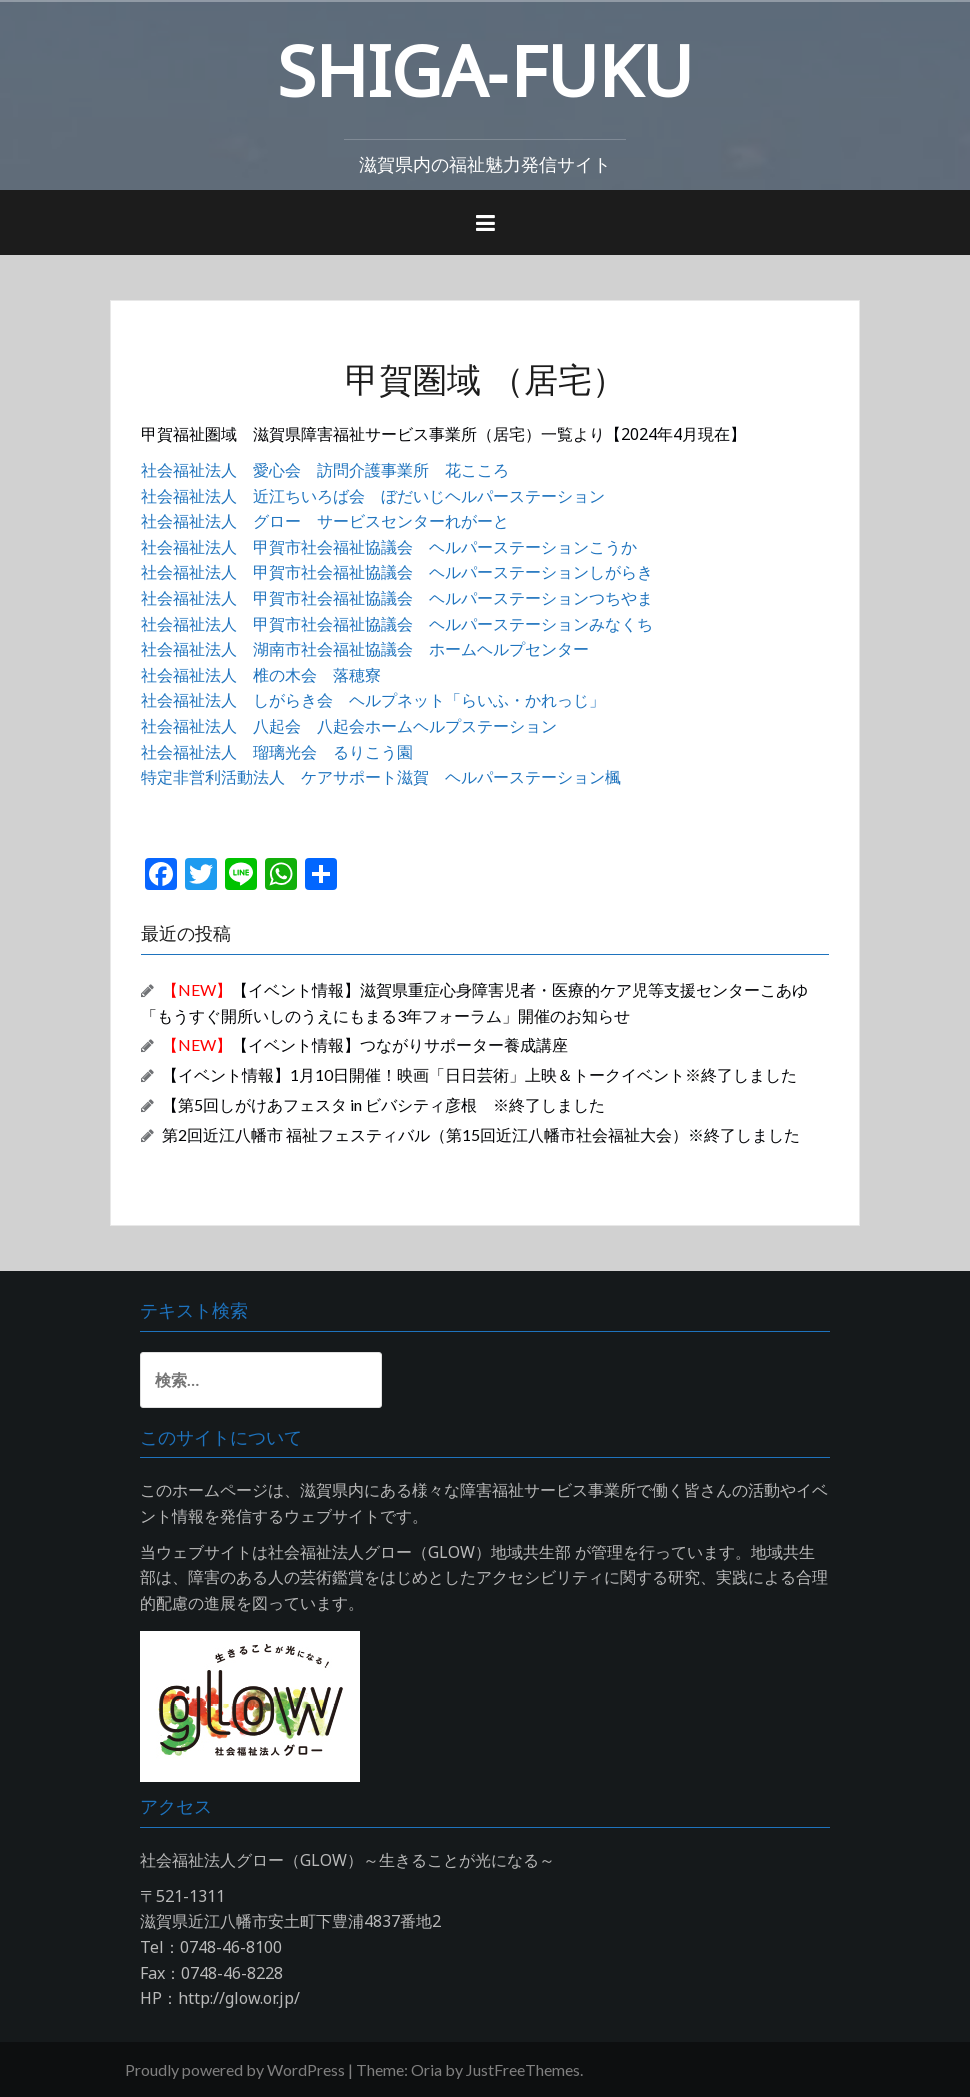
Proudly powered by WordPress (235, 2069)
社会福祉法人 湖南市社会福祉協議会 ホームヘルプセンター (365, 649)
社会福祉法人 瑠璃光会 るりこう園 (277, 752)
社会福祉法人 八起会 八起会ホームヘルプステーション (349, 726)
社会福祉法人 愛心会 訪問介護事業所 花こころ (325, 470)
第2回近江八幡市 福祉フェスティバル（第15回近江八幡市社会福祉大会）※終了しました (481, 1134)
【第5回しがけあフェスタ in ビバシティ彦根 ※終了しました (383, 1104)
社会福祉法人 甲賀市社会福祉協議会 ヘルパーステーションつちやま (397, 598)
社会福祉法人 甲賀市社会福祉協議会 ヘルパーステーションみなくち (397, 624)
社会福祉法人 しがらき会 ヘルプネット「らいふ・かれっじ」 (373, 700)
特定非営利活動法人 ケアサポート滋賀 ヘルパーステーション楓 (381, 777)
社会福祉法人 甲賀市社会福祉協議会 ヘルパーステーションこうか (389, 547)
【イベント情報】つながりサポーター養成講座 (365, 1044)
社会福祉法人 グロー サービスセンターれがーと (325, 521)
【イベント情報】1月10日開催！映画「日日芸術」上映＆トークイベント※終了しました (479, 1074)
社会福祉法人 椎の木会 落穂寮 (261, 675)
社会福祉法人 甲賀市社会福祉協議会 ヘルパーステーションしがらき (397, 572)
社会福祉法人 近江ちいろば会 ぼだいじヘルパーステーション (373, 496)
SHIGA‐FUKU (485, 70)
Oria (426, 2069)
